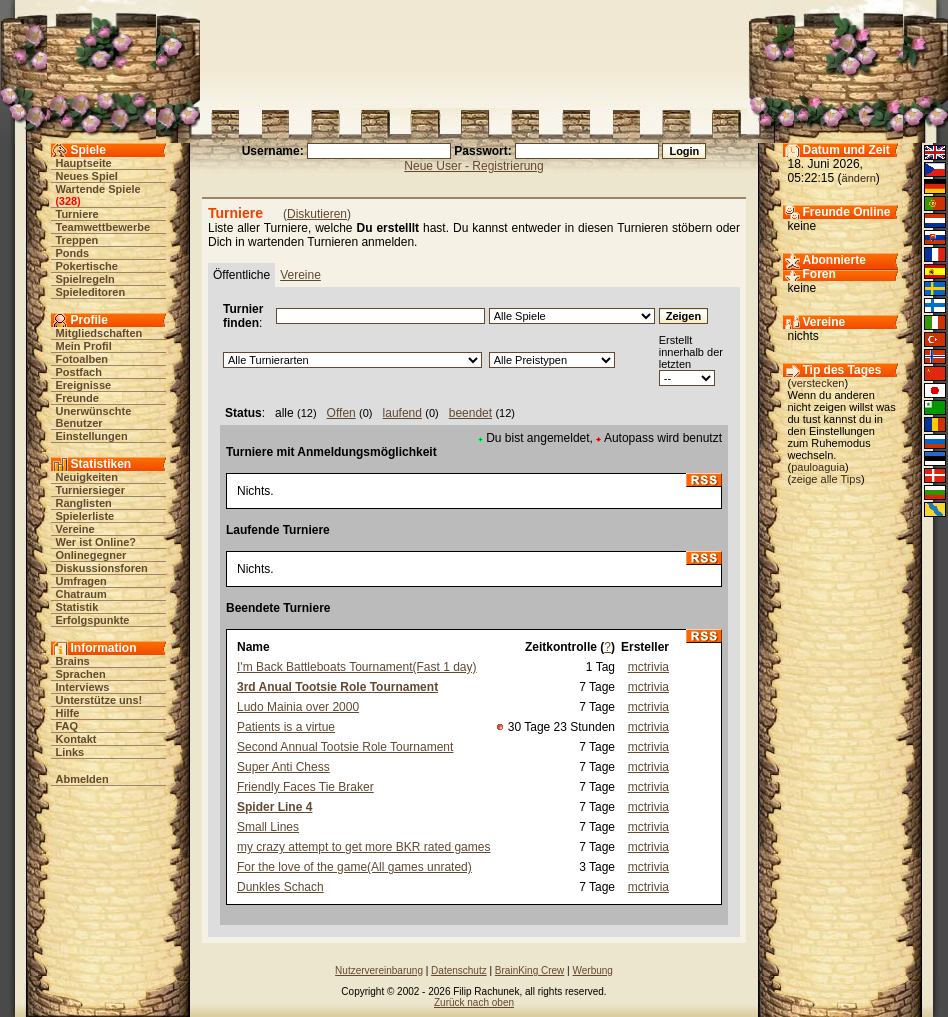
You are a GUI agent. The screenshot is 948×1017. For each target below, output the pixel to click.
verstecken (817, 383)
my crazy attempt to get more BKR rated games (363, 847)
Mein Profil (84, 346)
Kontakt (76, 739)
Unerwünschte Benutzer (94, 417)
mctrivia (648, 667)
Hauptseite (84, 163)
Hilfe (68, 713)
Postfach (79, 372)
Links (70, 752)
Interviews (83, 687)
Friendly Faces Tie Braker (305, 787)
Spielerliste (85, 516)
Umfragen (81, 581)
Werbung (592, 970)
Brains (73, 661)
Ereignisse (84, 385)
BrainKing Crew (529, 970)
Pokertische (87, 266)
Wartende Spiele (98, 189)
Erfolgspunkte (93, 620)
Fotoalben (82, 359)
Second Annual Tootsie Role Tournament (345, 747)
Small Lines (268, 827)
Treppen (77, 240)
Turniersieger (91, 490)
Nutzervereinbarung (379, 970)
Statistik (77, 607)
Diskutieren (317, 214)
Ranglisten (84, 503)
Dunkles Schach (280, 887)
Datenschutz (459, 970)
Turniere (77, 214)
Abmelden (82, 779)
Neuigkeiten (87, 477)
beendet (470, 413)
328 (68, 201)
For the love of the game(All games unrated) (354, 867)
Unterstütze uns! (99, 700)
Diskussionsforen (102, 568)
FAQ (67, 726)
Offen (341, 413)
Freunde (77, 398)
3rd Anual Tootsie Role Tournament (337, 687)
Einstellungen (92, 436)
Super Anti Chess (283, 767)
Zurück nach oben (474, 1002)
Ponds (73, 253)
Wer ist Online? (96, 542)
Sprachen (81, 674)
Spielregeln (85, 279)
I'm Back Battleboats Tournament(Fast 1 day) (357, 667)
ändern (859, 178)
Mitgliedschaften (99, 333)
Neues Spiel (87, 176)
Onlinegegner (91, 555)
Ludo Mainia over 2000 (298, 707)
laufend (402, 413)
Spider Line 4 (274, 807)
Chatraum (81, 594)
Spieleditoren (91, 292)
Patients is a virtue (286, 727)
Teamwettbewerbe (103, 227)
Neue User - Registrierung (473, 166)
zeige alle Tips (826, 479)
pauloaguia (818, 467)
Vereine (75, 529)
